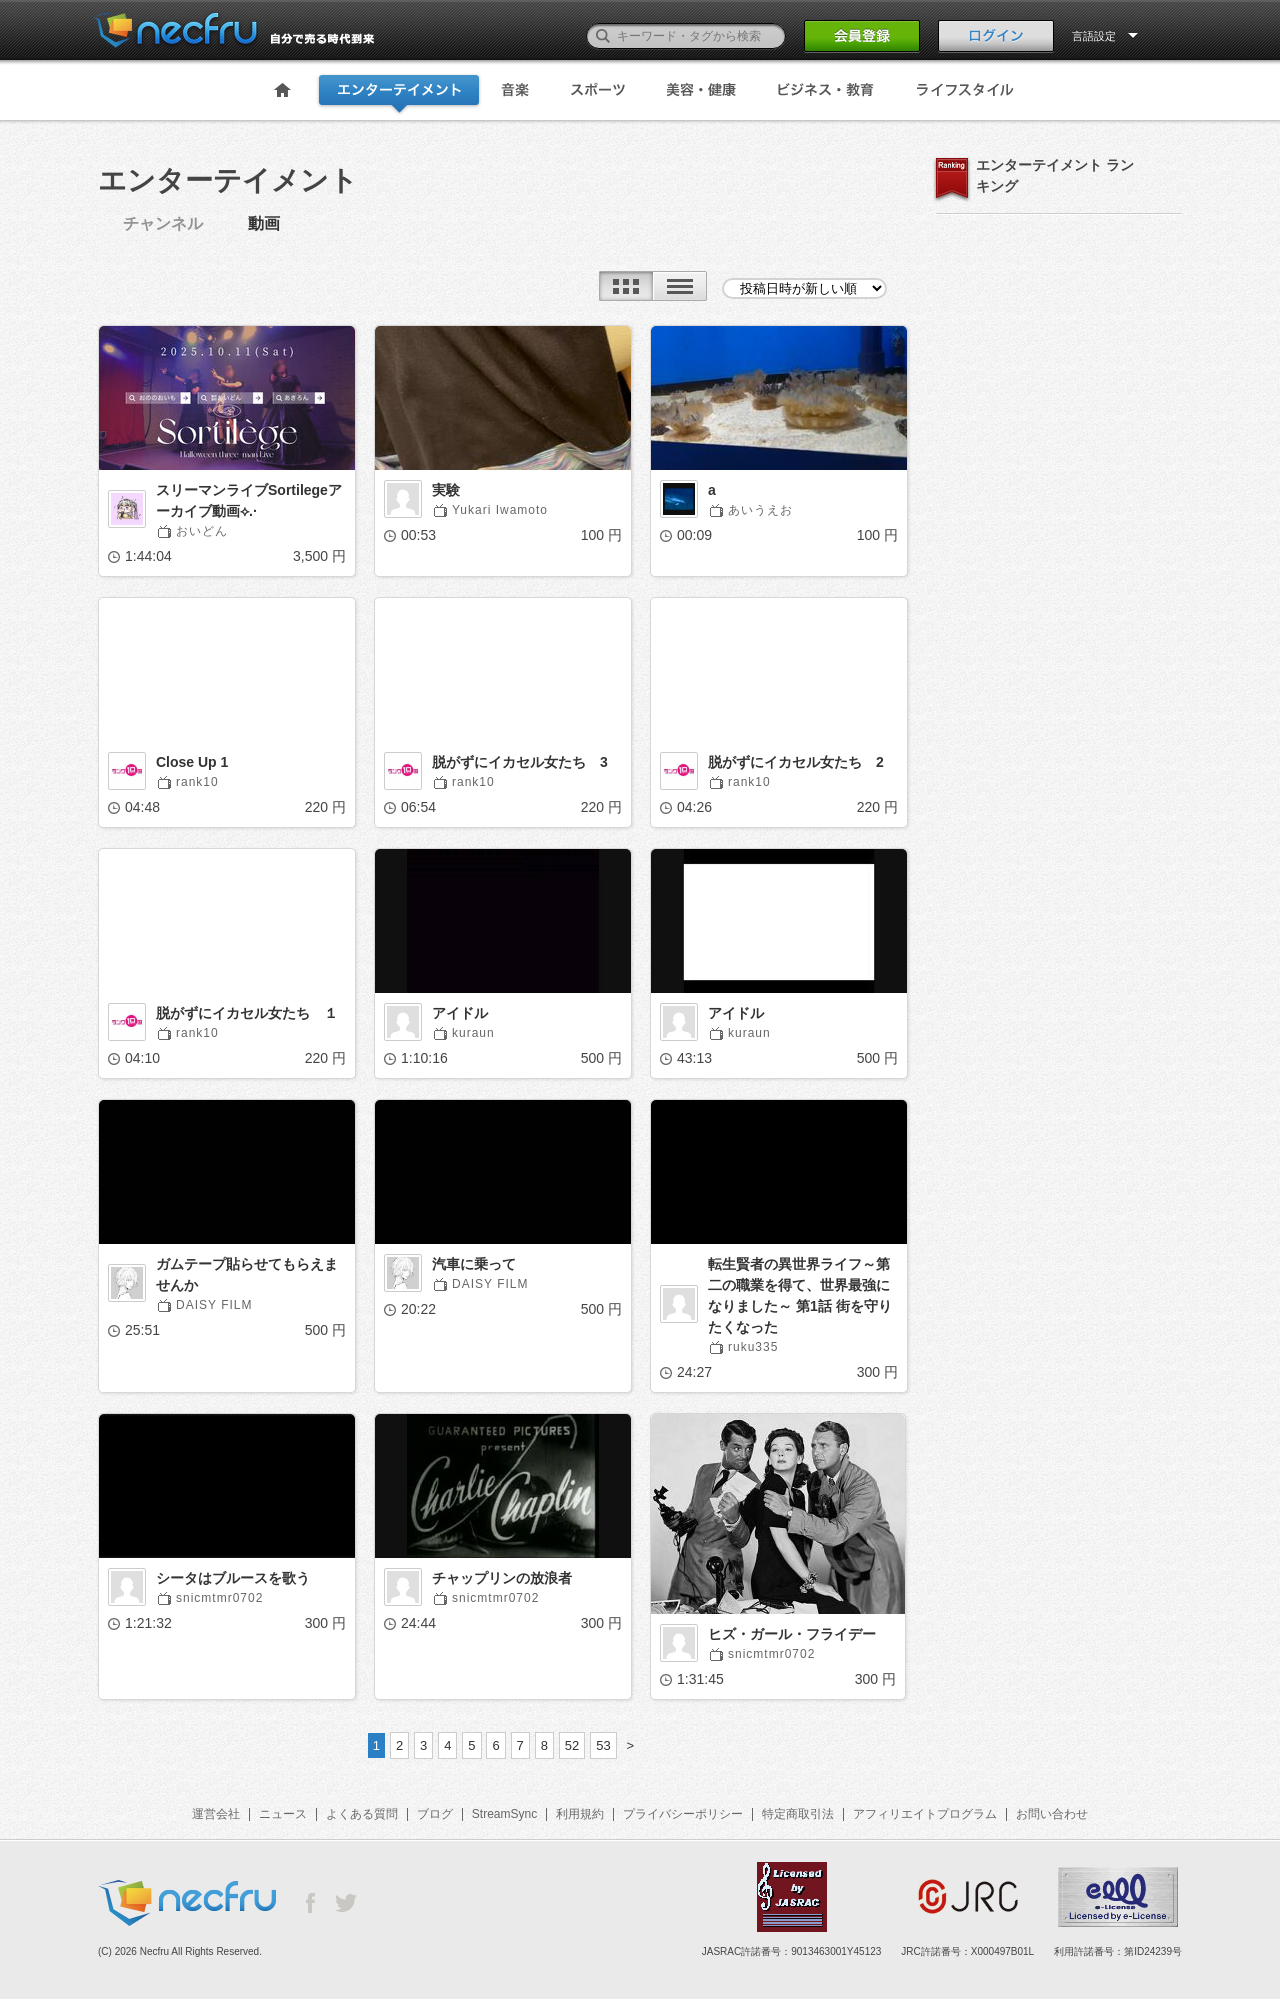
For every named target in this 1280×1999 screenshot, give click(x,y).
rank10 (197, 782)
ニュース (283, 1814)
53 (603, 1745)
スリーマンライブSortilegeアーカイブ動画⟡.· (249, 500)
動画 (264, 223)
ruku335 (753, 1347)
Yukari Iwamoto (500, 510)
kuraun (473, 1033)
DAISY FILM (214, 1305)
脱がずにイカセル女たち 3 (520, 762)
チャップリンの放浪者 (502, 1578)
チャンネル (163, 223)
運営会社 (216, 1814)
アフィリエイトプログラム (925, 1814)
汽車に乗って (474, 1264)
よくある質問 (362, 1814)
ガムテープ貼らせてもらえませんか (247, 1274)
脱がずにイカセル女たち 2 (796, 762)
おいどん (202, 531)
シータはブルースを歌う (233, 1578)
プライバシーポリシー (683, 1814)
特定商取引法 (798, 1814)
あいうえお (760, 510)
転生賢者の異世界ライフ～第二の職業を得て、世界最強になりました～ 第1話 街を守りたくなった (800, 1295)
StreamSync (504, 1814)
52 (572, 1745)
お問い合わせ (1052, 1814)
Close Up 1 (192, 762)
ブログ (435, 1814)
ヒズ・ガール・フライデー (792, 1634)
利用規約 (580, 1814)
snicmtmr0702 (219, 1598)
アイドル (460, 1013)
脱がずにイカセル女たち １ (247, 1013)
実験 (446, 490)
